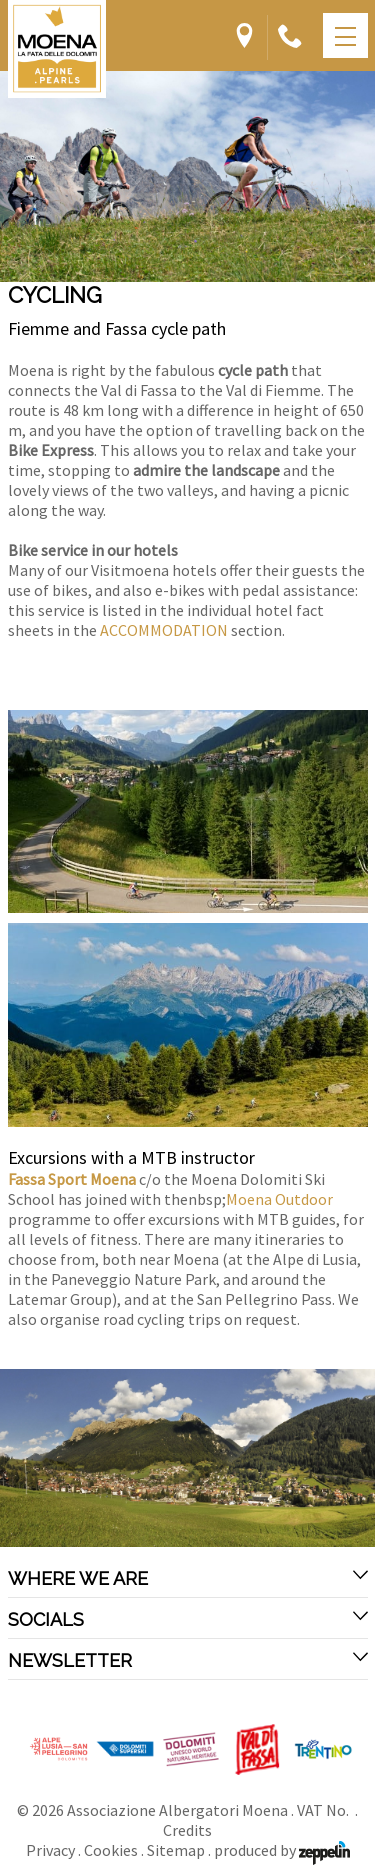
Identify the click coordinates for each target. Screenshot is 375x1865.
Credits (187, 1830)
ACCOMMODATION (164, 630)
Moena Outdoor (279, 1199)
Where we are (188, 1578)
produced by (282, 1850)
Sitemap (176, 1850)
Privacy (50, 1850)
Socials (188, 1619)
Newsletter (188, 1660)
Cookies (111, 1850)
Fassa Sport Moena (73, 1179)
